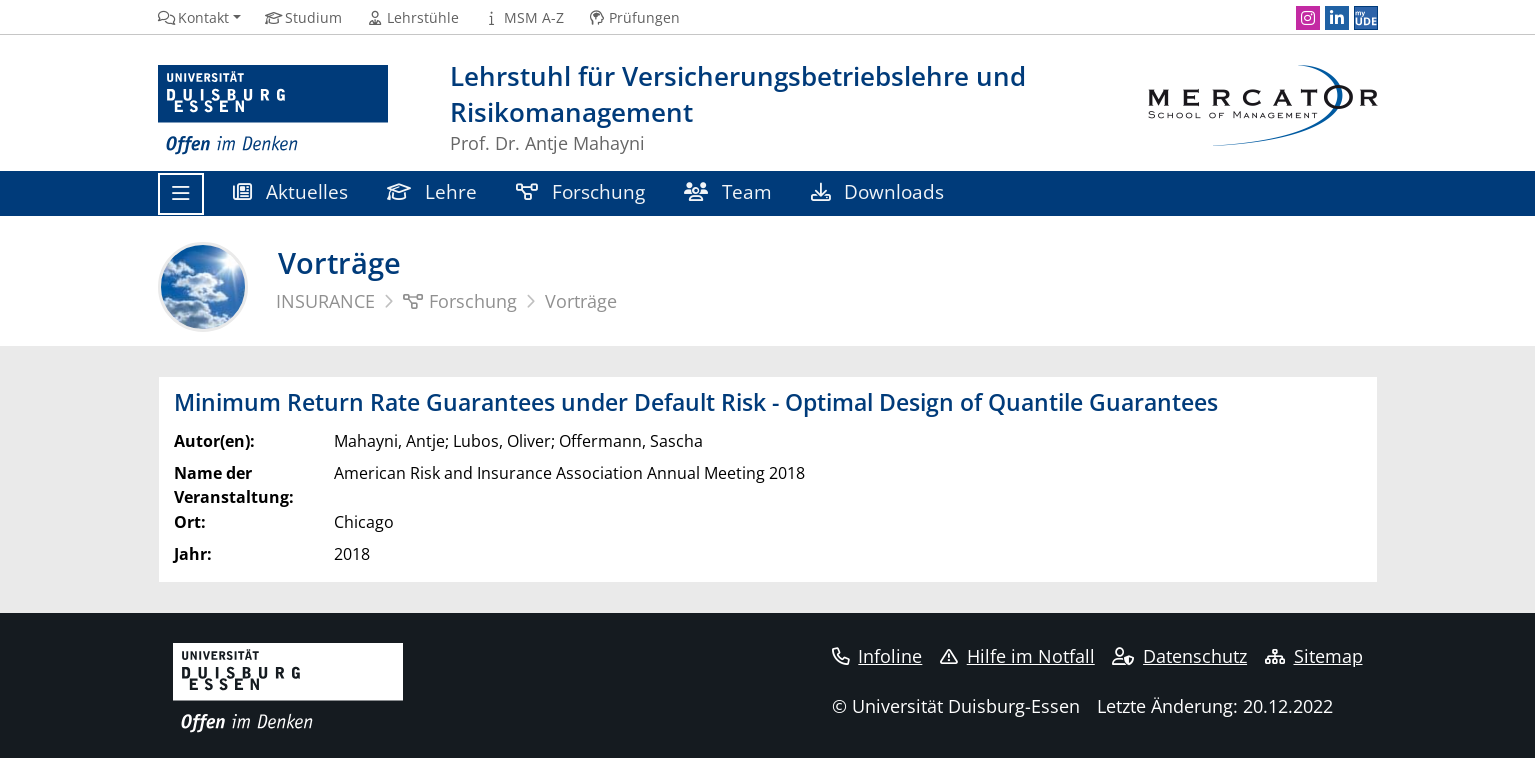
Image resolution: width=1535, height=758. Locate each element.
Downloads (878, 191)
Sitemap (1314, 656)
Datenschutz (1179, 656)
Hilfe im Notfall (1017, 656)
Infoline (877, 656)
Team (728, 191)
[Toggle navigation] (181, 194)
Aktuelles (291, 191)
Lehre (432, 191)
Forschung (581, 191)
